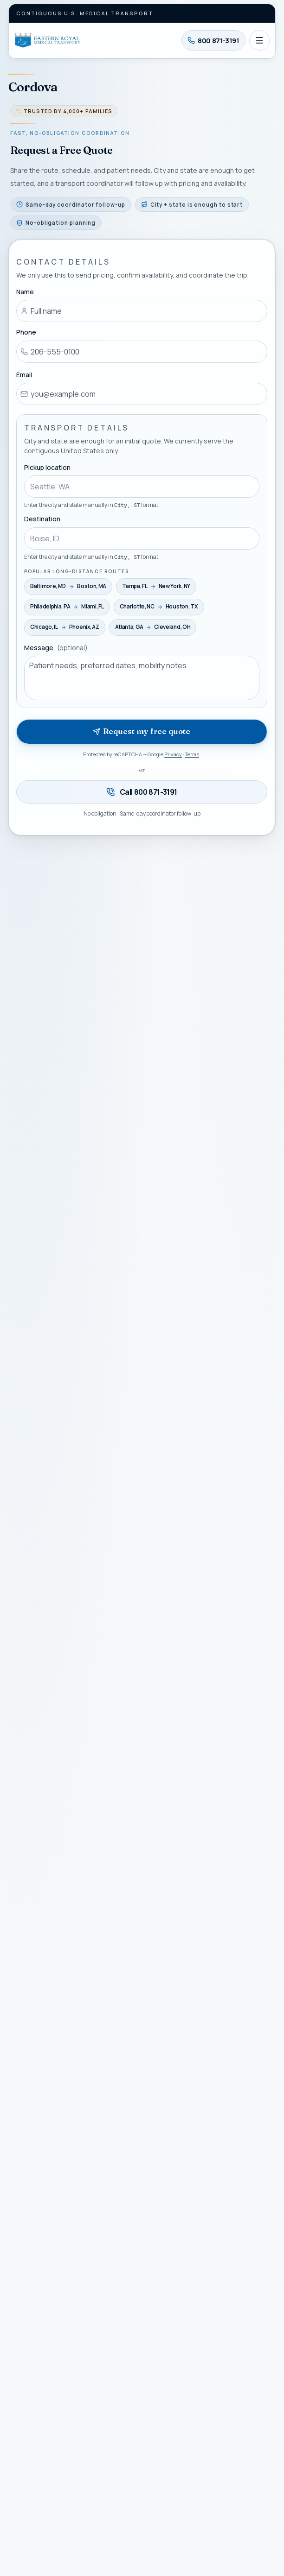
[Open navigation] (259, 40)
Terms (192, 754)
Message (56, 647)
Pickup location (47, 467)
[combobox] (141, 486)
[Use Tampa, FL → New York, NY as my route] (156, 586)
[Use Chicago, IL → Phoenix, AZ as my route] (64, 627)
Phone (26, 332)
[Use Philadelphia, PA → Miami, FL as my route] (67, 606)
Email (24, 374)
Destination (42, 518)
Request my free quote (141, 731)
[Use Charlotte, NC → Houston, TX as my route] (159, 606)
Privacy (173, 754)
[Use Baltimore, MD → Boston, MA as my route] (68, 586)
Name (25, 291)
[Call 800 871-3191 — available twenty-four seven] (141, 792)
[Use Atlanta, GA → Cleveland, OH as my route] (153, 627)
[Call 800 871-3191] (213, 40)
